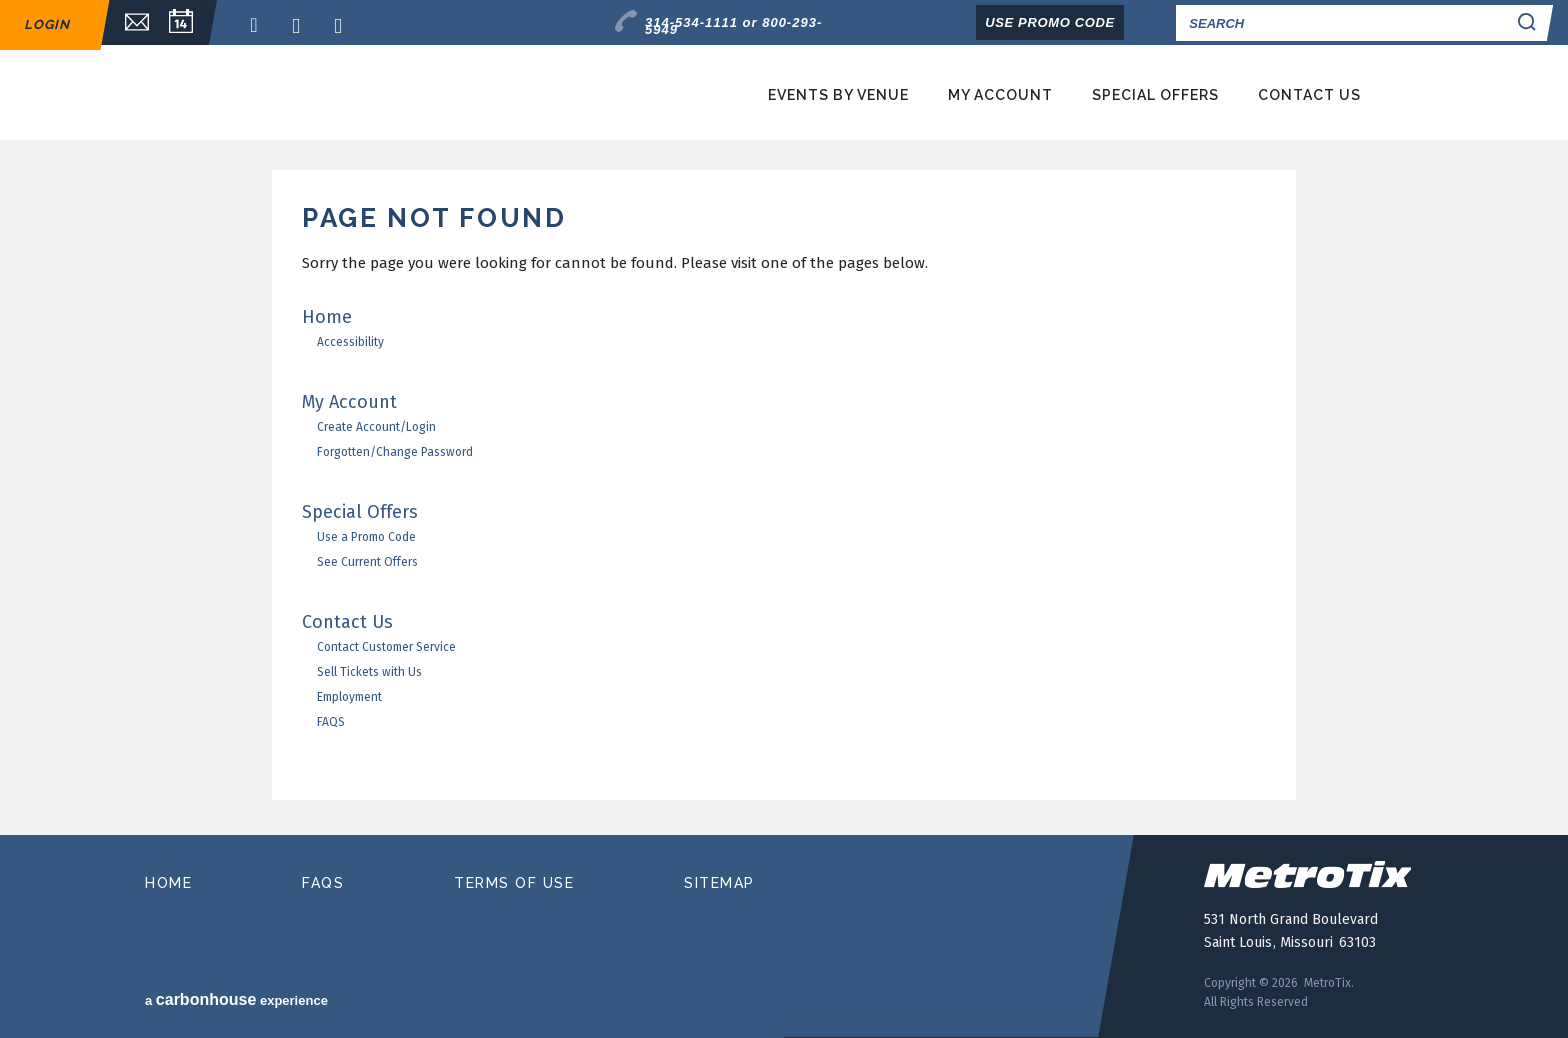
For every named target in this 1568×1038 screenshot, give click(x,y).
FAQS (331, 722)
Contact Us (1309, 95)
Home (327, 317)
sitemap (719, 883)
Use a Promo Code (366, 537)
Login (47, 24)
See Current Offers (367, 562)
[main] (784, 502)
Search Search (1530, 22)
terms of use (514, 883)
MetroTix (346, 93)
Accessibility (350, 342)
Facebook (260, 25)
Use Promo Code (1050, 22)
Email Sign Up (127, 22)
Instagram (344, 25)
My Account (1000, 95)
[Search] (1340, 23)
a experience (236, 999)
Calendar (181, 22)
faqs (323, 883)
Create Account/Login (376, 427)
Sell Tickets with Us (369, 672)
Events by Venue (838, 95)
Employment (349, 697)
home (168, 883)
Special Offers (1155, 95)
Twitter (302, 25)
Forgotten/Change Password (395, 452)
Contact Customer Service (386, 647)
